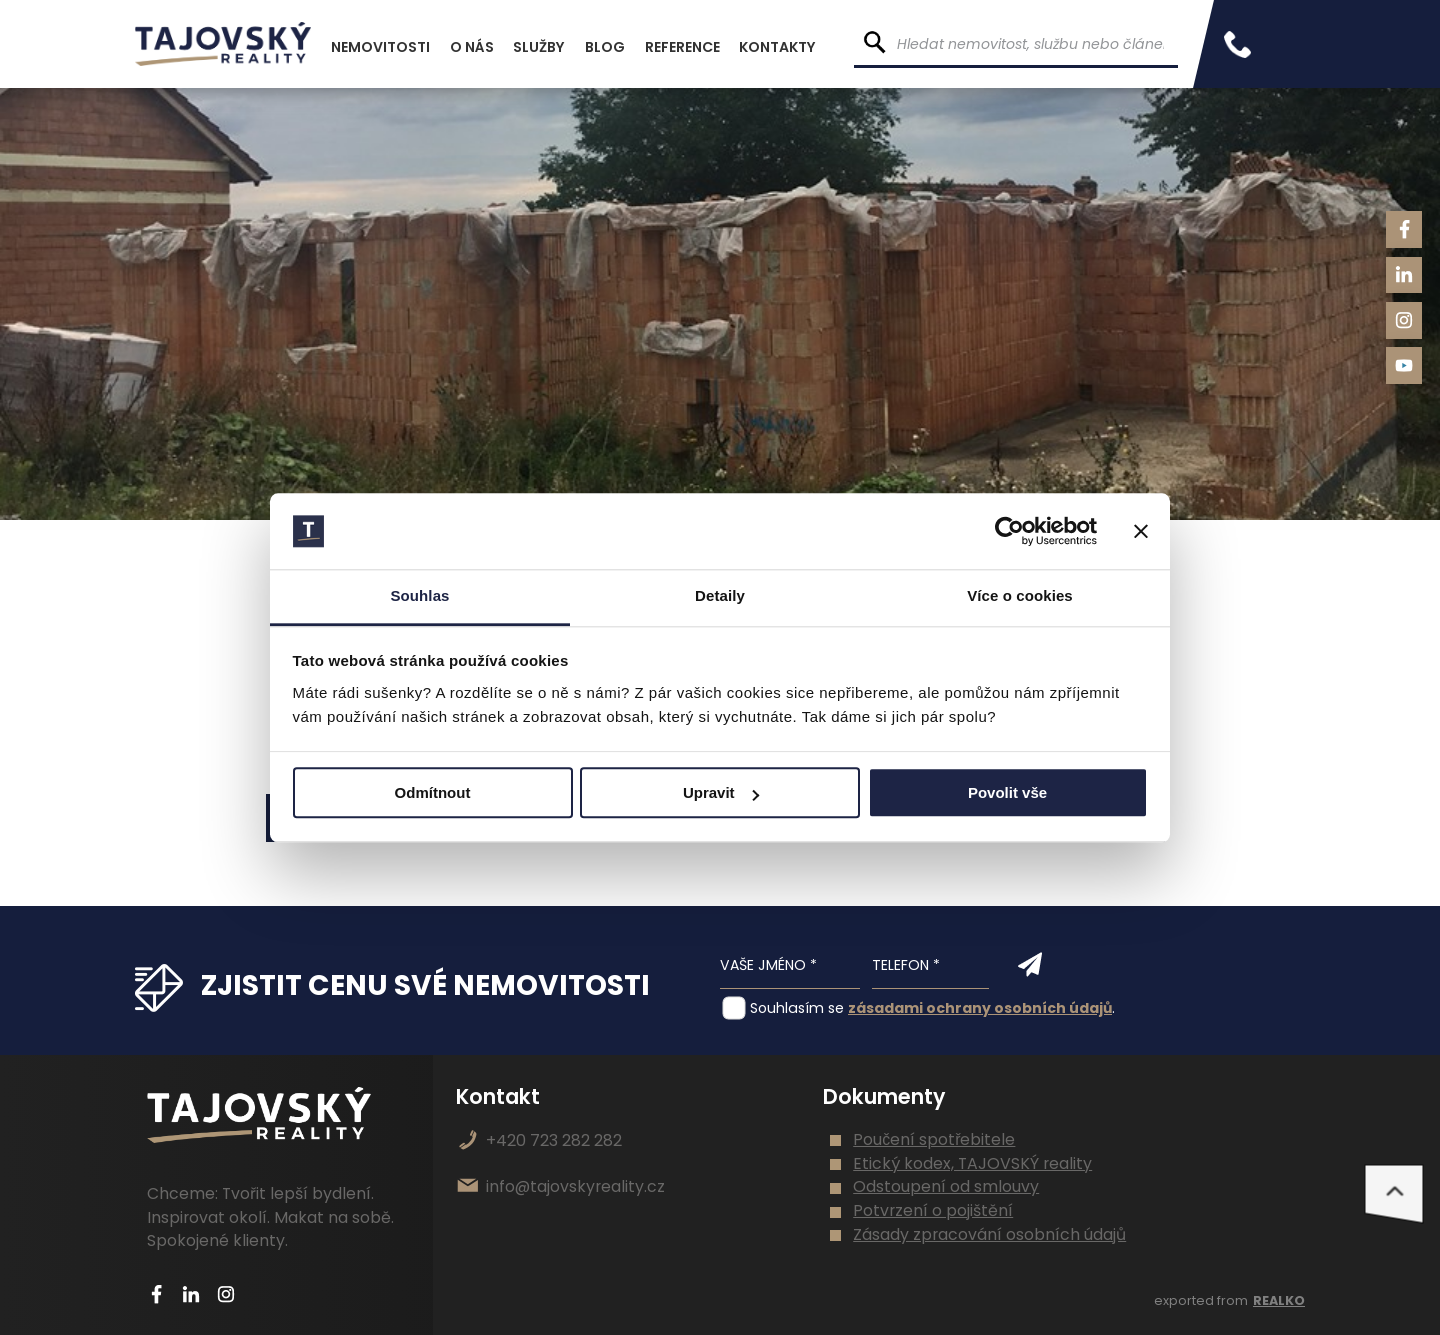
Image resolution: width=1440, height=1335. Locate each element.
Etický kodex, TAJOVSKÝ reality (972, 1163)
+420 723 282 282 (554, 1140)
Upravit (721, 793)
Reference (682, 47)
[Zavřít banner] (1141, 531)
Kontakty (777, 47)
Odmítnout (433, 793)
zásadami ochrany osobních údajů (980, 1008)
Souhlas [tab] (419, 596)
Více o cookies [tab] (1020, 596)
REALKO (1279, 1300)
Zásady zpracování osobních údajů (989, 1234)
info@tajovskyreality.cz (575, 1186)
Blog (605, 47)
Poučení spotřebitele (934, 1139)
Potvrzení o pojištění (933, 1210)
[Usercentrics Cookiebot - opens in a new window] (1009, 531)
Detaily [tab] (720, 596)
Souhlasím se (797, 1008)
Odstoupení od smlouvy (946, 1186)
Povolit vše (1007, 793)
